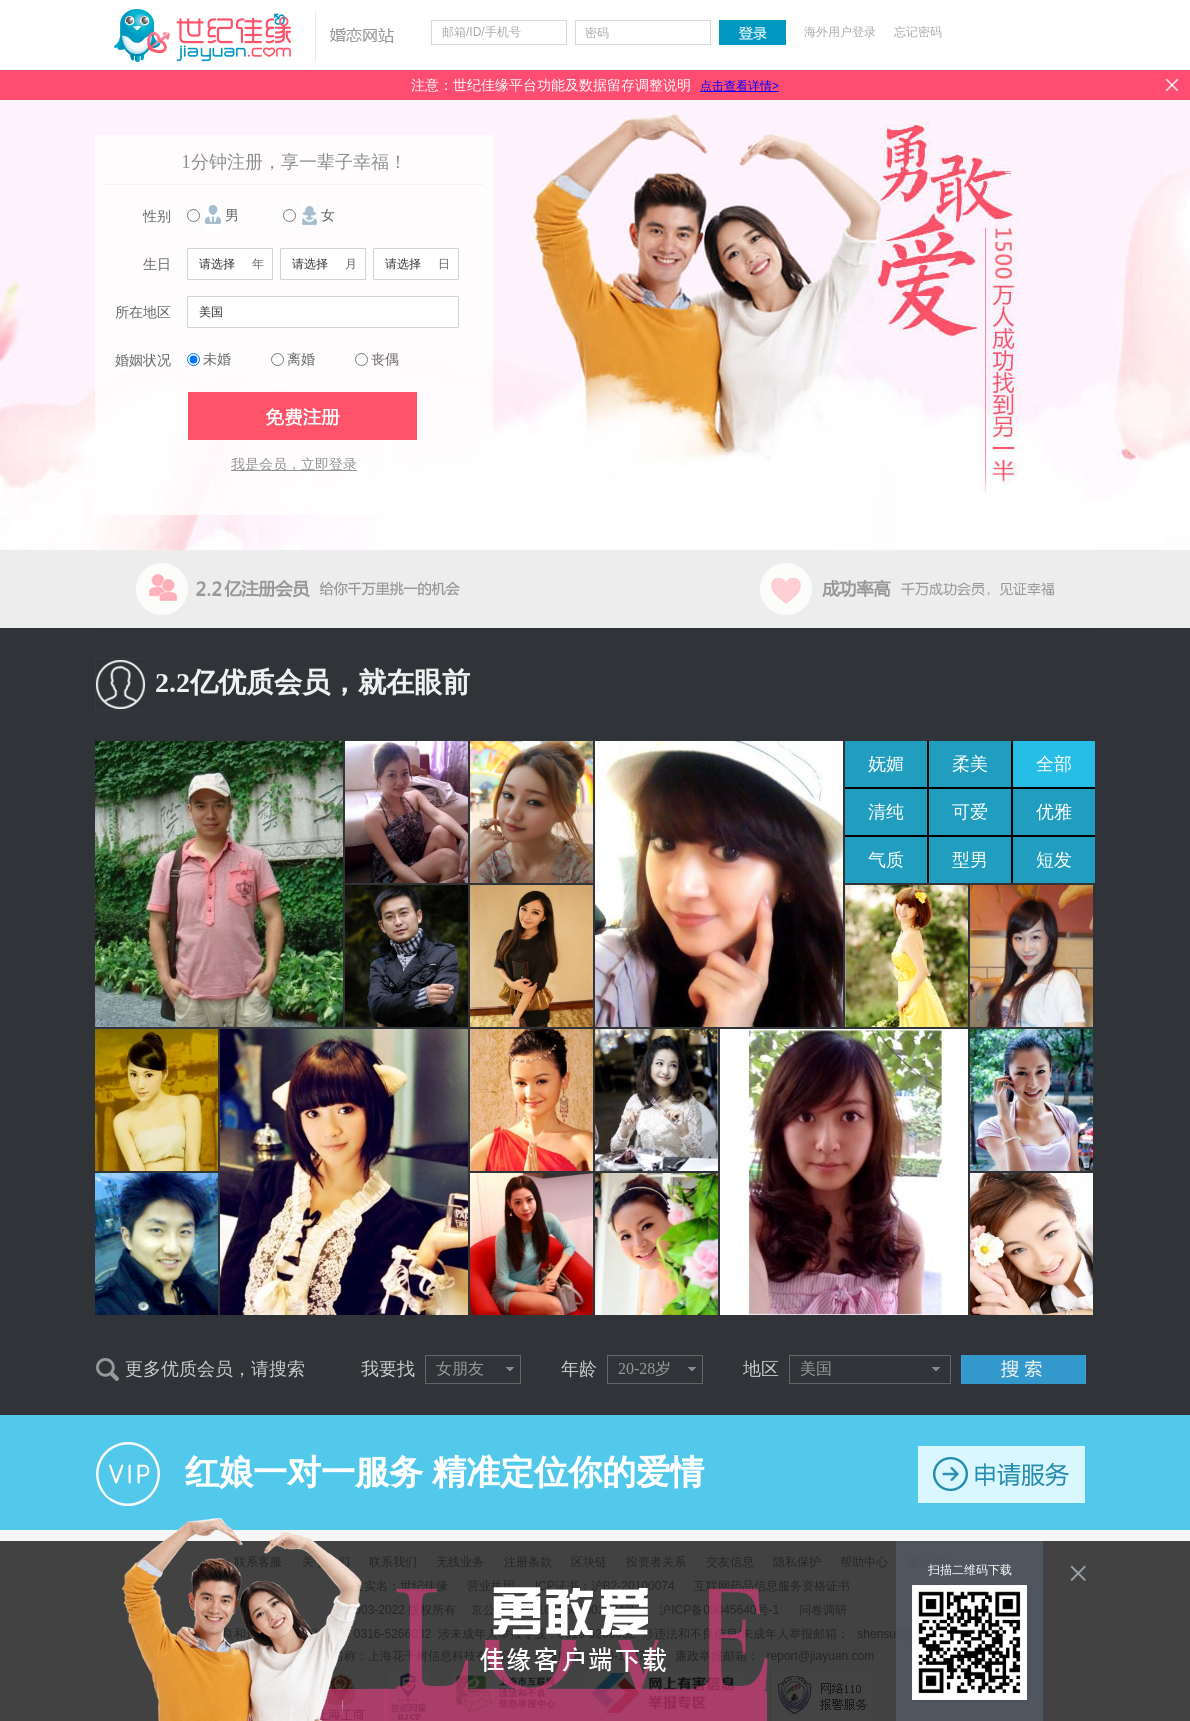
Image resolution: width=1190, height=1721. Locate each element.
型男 (970, 860)
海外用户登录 (840, 32)
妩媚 (886, 764)
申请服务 (1001, 1474)
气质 (886, 860)
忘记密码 (918, 32)
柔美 (970, 764)
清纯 (886, 812)
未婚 (217, 359)
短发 (1054, 860)
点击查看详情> (739, 86)
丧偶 (385, 359)
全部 (1054, 764)
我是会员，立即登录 (294, 464)
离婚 (301, 359)
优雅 (1054, 812)
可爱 (970, 812)
